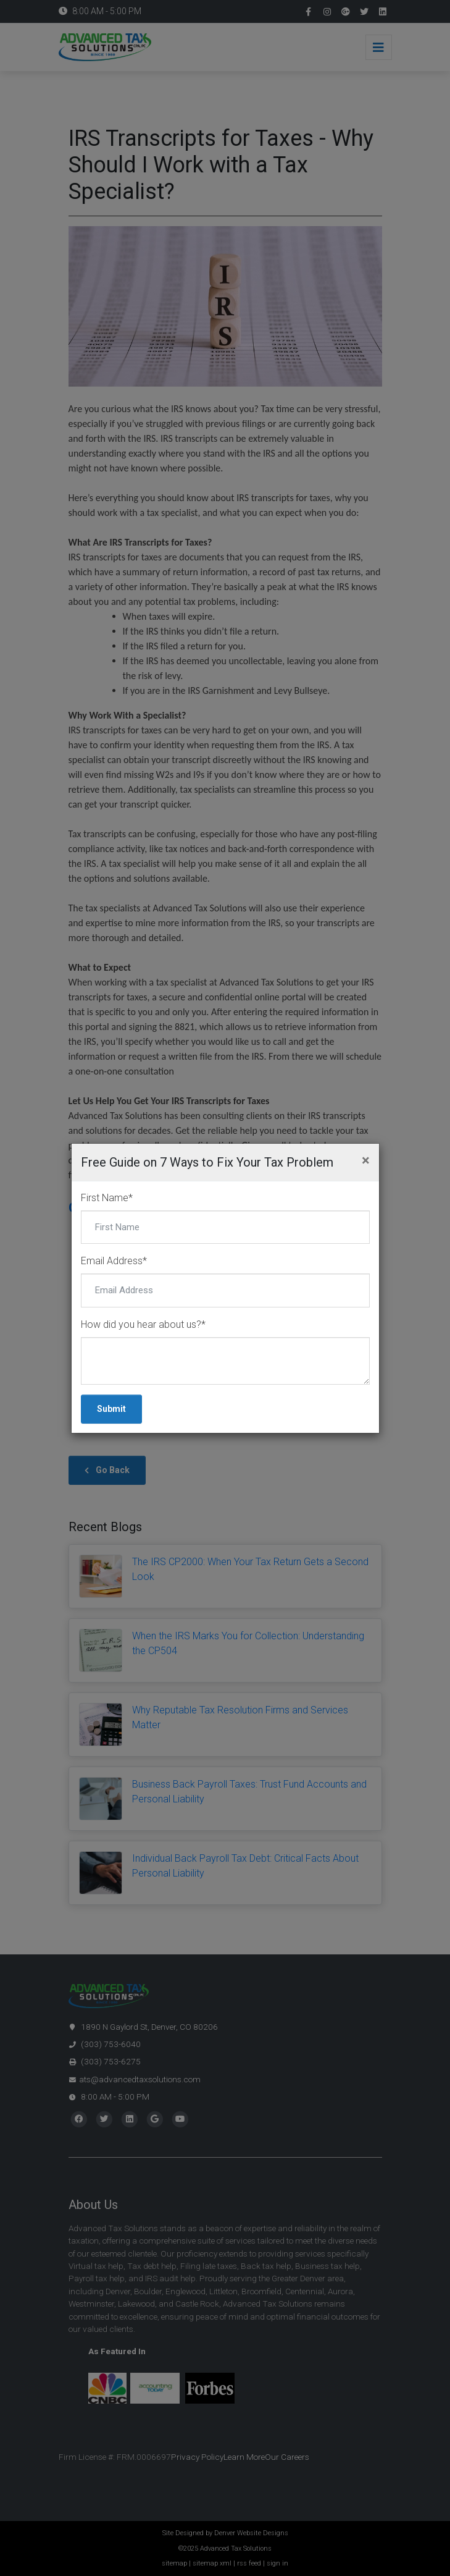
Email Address (114, 1261)
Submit (111, 1409)
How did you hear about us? (143, 1324)
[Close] (365, 1160)
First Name (107, 1198)
